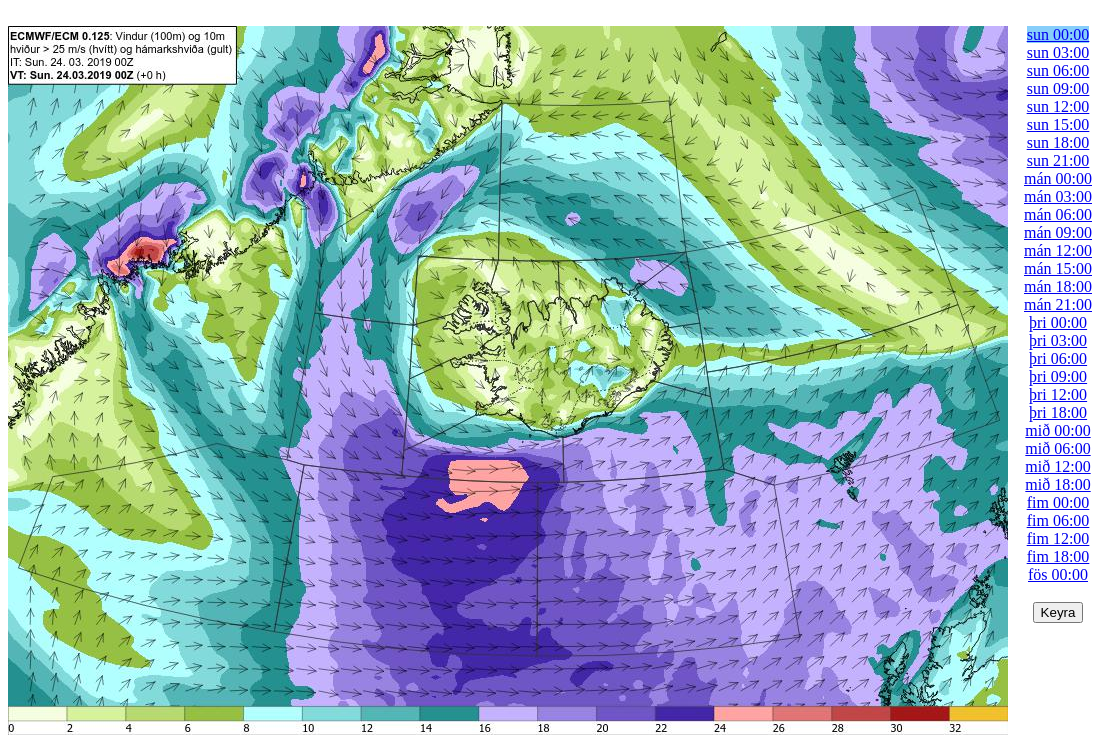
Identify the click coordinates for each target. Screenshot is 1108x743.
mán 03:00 (1058, 196)
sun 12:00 (1058, 106)
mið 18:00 (1057, 484)
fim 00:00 (1058, 502)
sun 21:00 (1058, 160)
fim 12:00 (1058, 538)
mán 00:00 (1058, 178)
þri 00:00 (1058, 322)
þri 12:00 (1058, 394)
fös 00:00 (1058, 574)
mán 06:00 (1058, 214)
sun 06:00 (1058, 70)
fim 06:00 (1058, 520)
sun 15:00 (1058, 124)
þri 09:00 (1058, 376)
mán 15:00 (1058, 268)
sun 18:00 (1058, 142)
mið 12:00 (1057, 466)
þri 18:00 (1058, 412)
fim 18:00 (1058, 556)
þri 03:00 (1058, 340)
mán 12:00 (1058, 250)
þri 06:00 (1058, 358)
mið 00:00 (1057, 430)
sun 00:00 (1058, 34)
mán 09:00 (1058, 232)
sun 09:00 (1058, 88)
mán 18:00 (1058, 286)
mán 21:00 (1058, 304)
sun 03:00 (1058, 52)
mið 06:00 (1057, 448)
